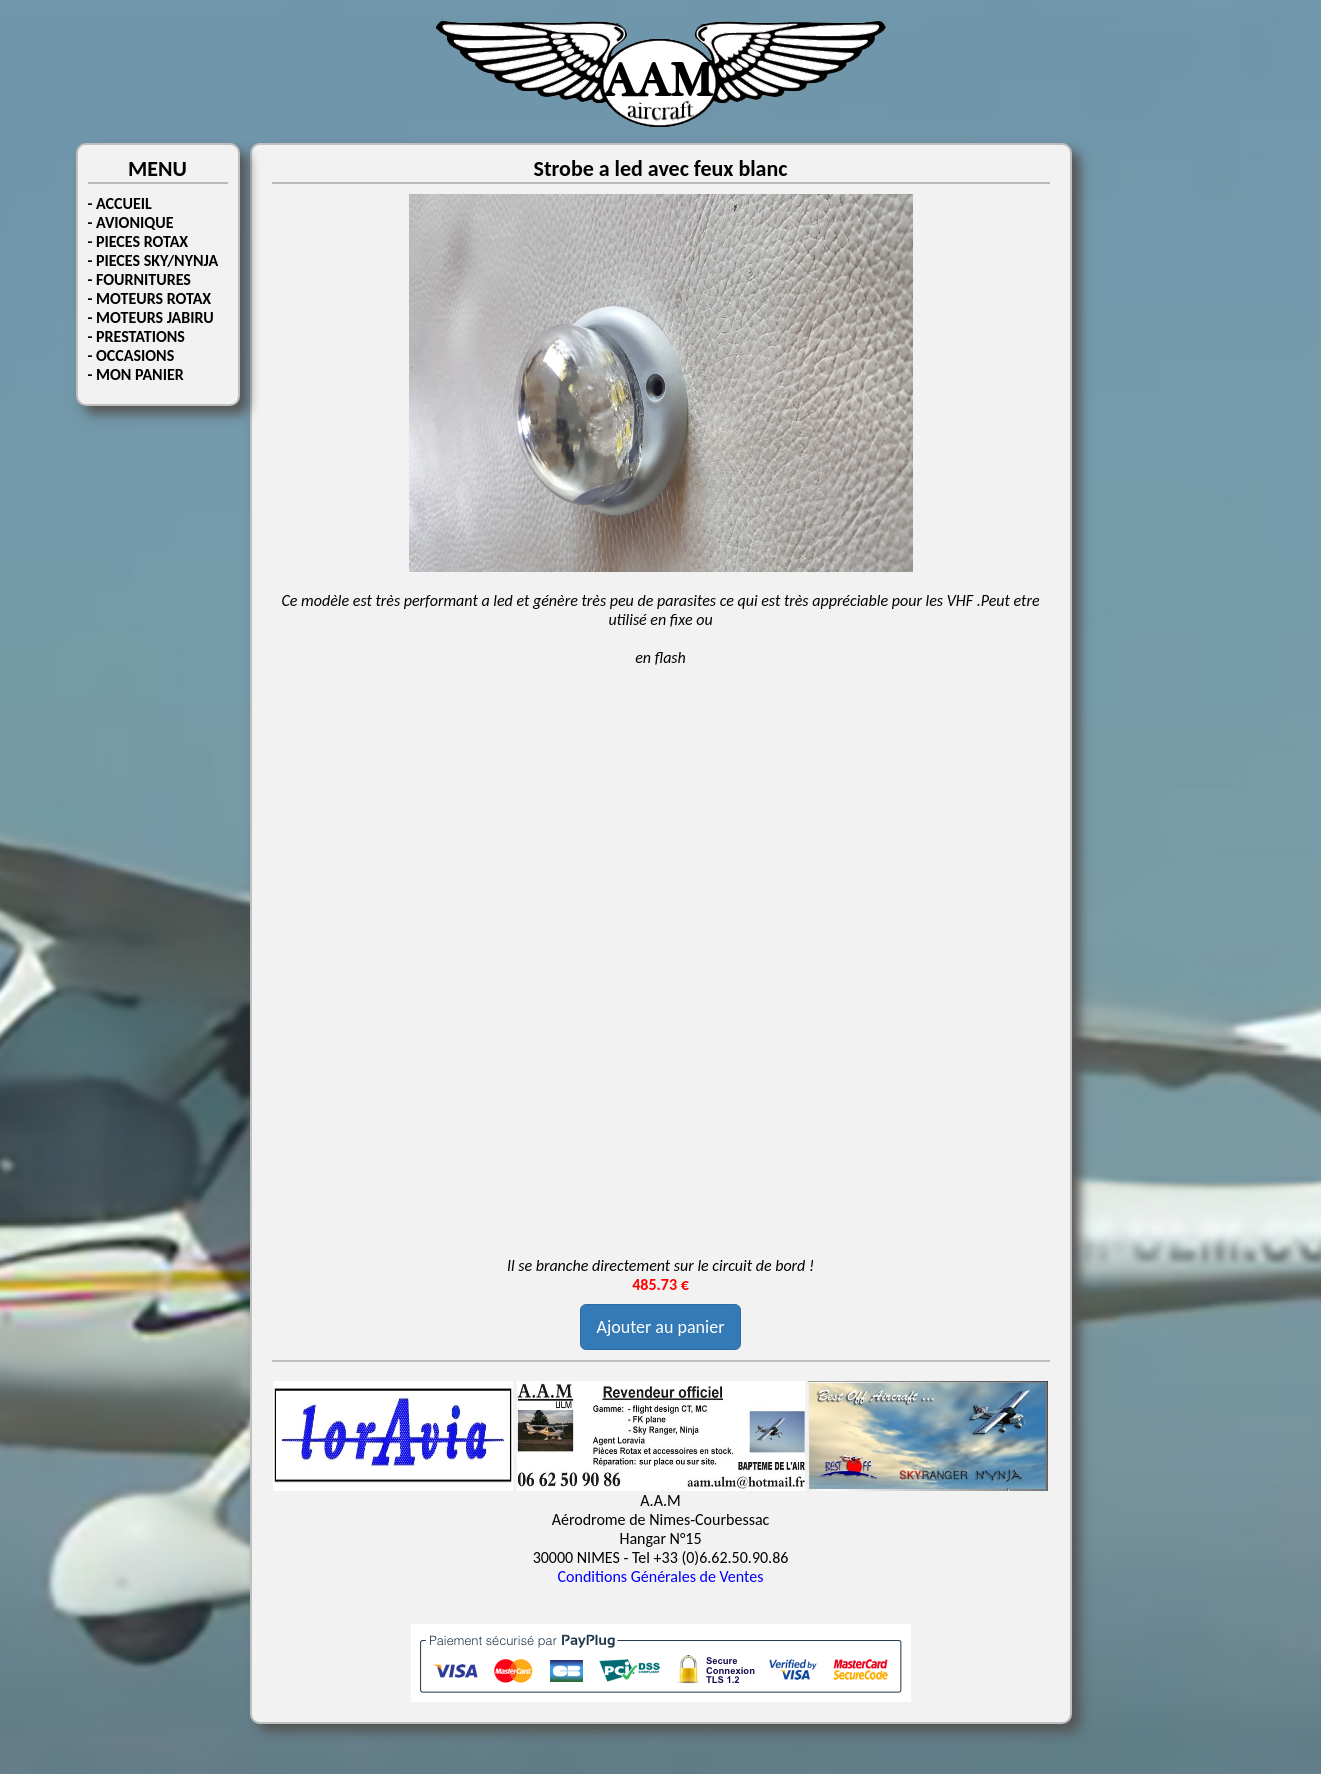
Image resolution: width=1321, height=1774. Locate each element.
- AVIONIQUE (131, 222)
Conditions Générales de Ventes (661, 1576)
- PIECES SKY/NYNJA (153, 260)
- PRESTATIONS (136, 336)
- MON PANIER (136, 374)
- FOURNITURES (139, 279)
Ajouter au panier (661, 1327)
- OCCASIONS (131, 355)
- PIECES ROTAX (138, 241)
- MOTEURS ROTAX (150, 298)
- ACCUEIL (120, 203)
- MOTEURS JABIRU (151, 317)
